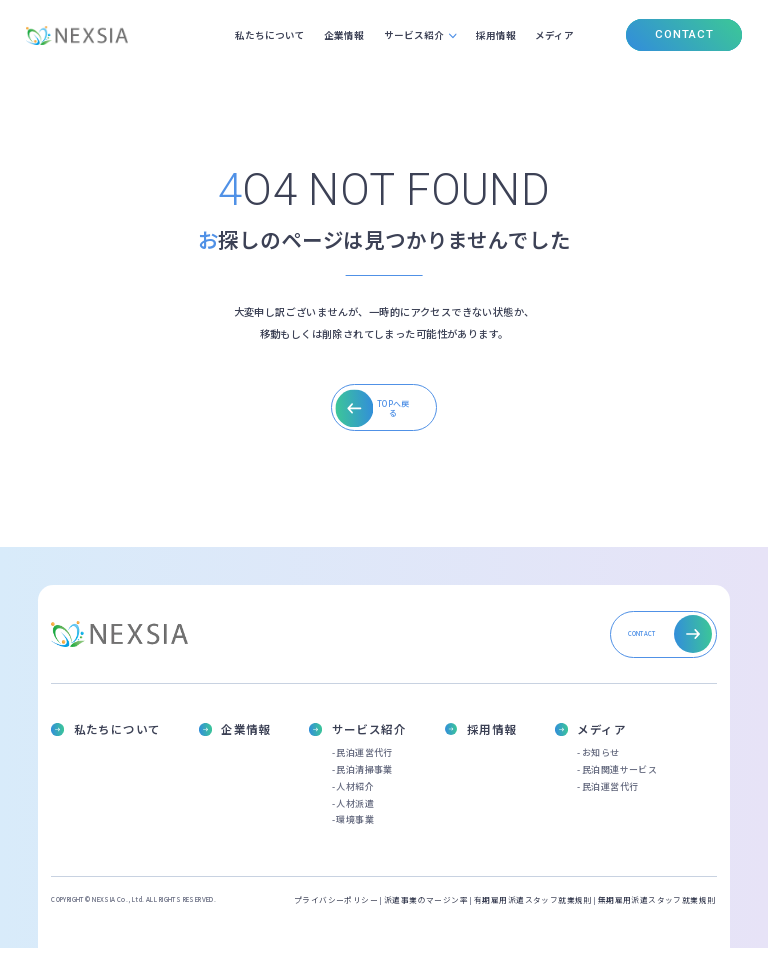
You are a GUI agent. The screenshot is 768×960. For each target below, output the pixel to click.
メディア (554, 35)
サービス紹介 (409, 35)
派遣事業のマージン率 (426, 912)
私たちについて (262, 35)
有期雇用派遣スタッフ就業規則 (533, 912)
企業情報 (339, 35)
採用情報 (494, 35)
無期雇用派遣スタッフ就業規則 (657, 912)
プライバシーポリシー (336, 912)
